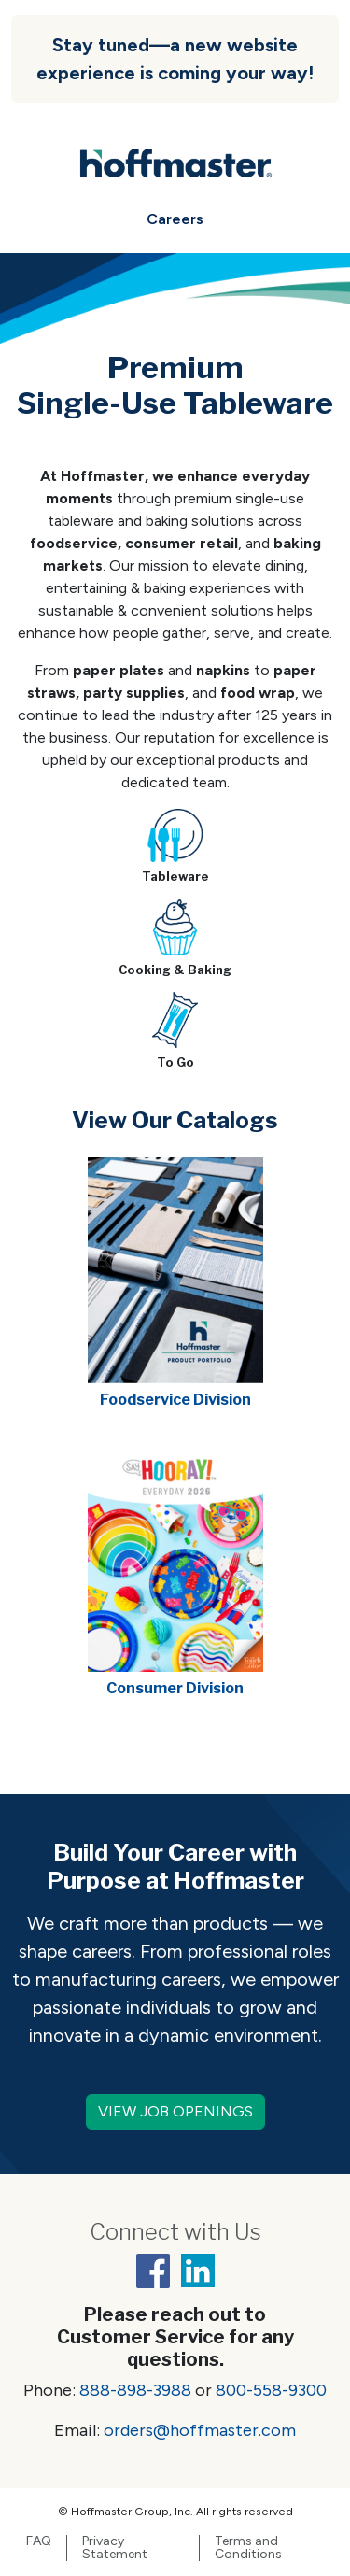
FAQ (38, 2541)
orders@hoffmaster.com (200, 2430)
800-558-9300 (271, 2390)
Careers (175, 219)
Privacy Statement (114, 2548)
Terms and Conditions (248, 2548)
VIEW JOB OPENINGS (175, 2111)
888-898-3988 (135, 2390)
